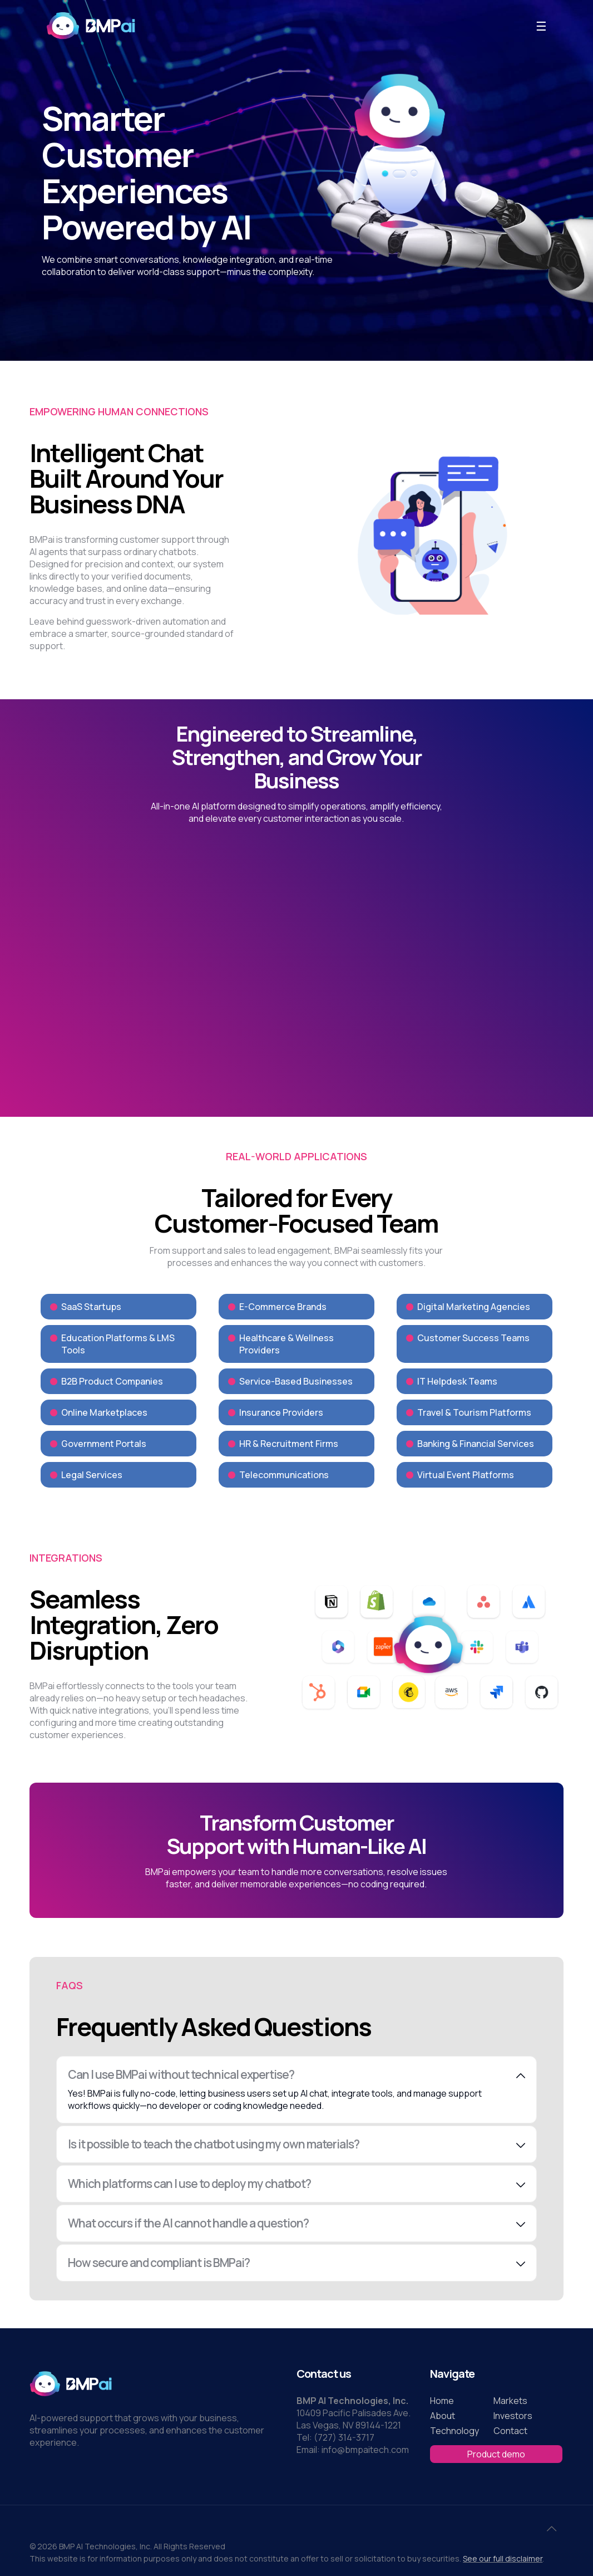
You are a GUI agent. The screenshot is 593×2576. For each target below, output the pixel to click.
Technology (454, 2431)
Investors (512, 2416)
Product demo (496, 2454)
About (442, 2416)
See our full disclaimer (502, 2558)
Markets (510, 2401)
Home (442, 2401)
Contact (510, 2431)
